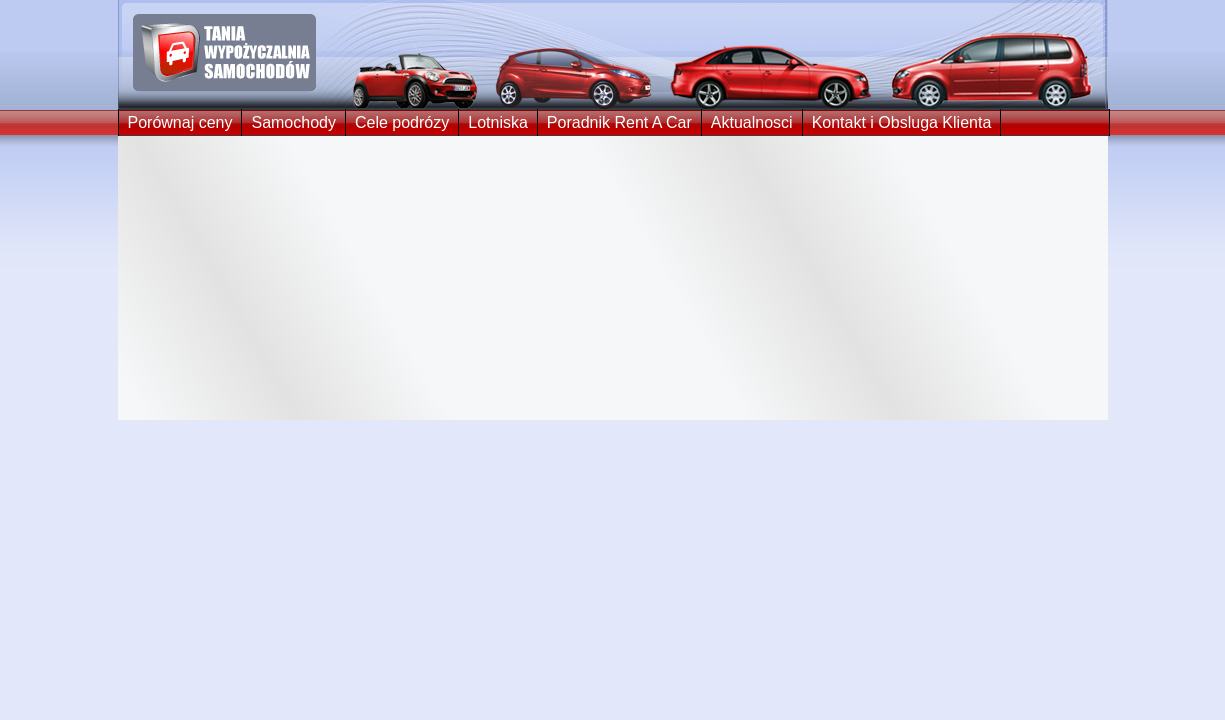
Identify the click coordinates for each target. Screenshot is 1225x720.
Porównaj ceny (180, 122)
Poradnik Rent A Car (619, 122)
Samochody (293, 122)
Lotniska (498, 122)
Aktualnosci (752, 122)
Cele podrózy (402, 122)
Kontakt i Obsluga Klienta (902, 122)
